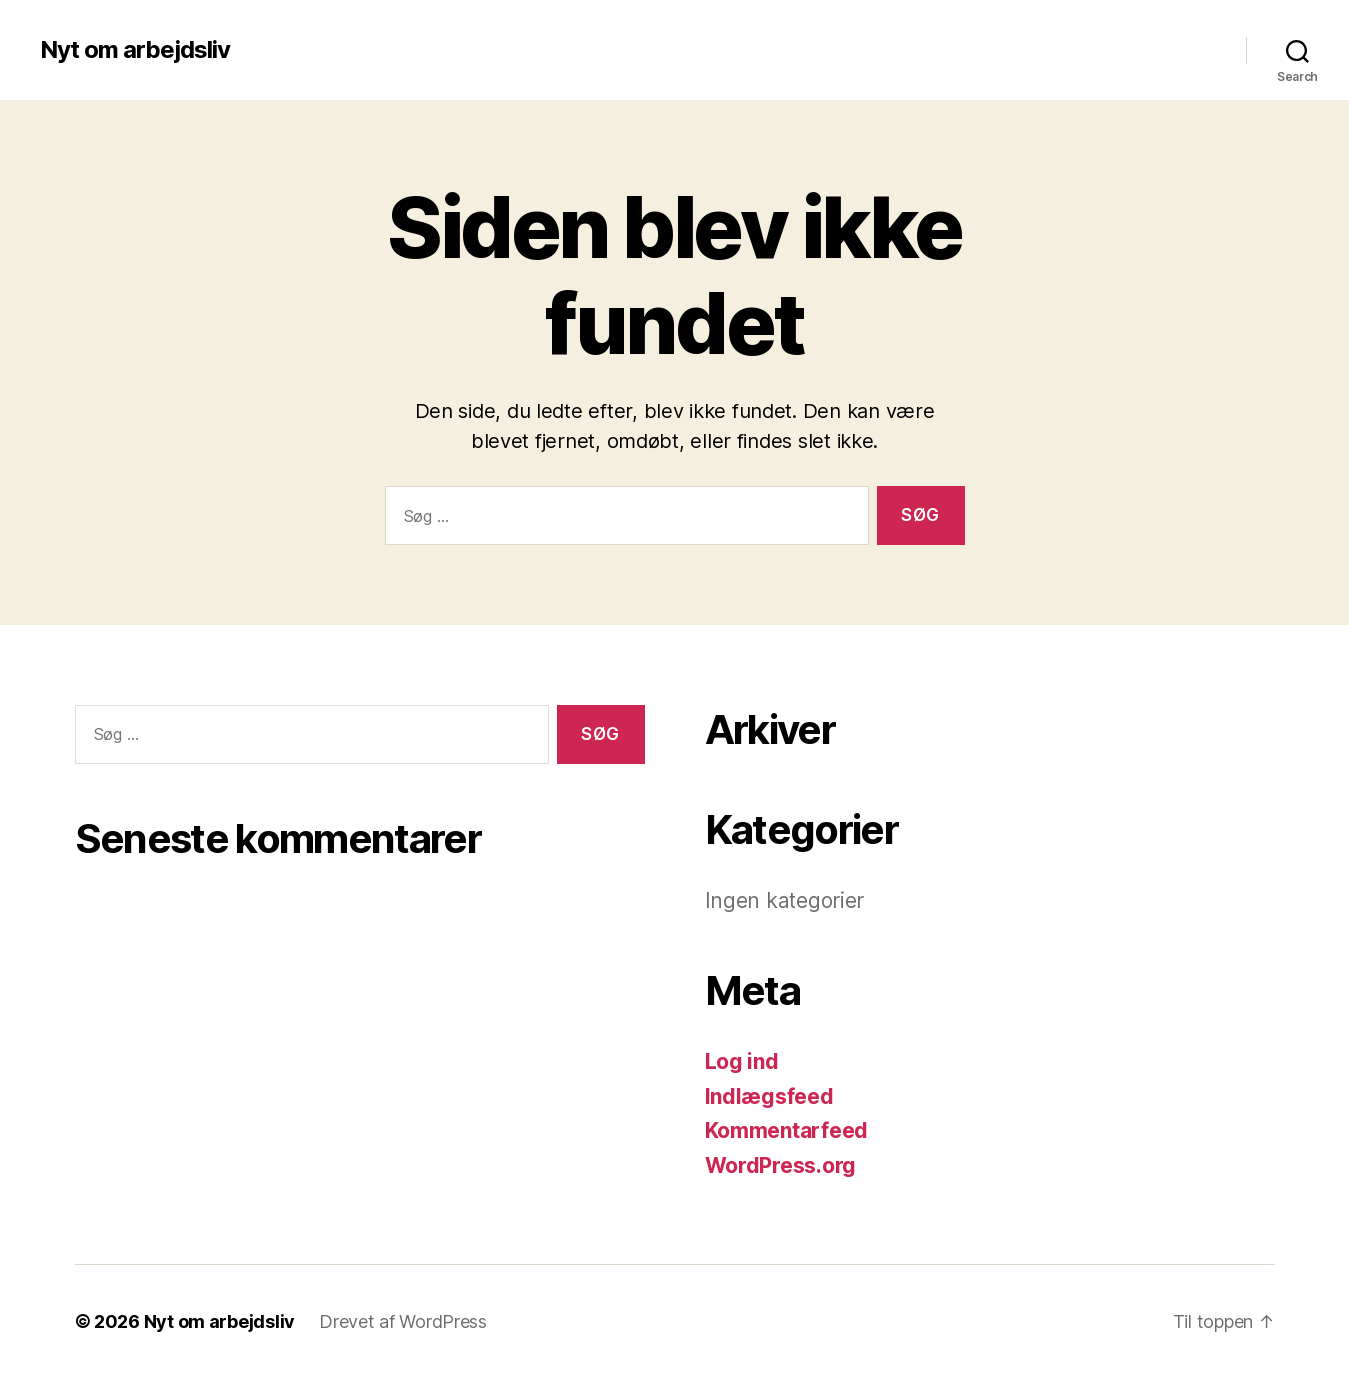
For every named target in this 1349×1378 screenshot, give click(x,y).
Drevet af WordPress (403, 1321)
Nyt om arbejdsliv (135, 50)
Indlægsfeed (769, 1096)
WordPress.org (781, 1165)
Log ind (742, 1061)
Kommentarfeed (787, 1130)
